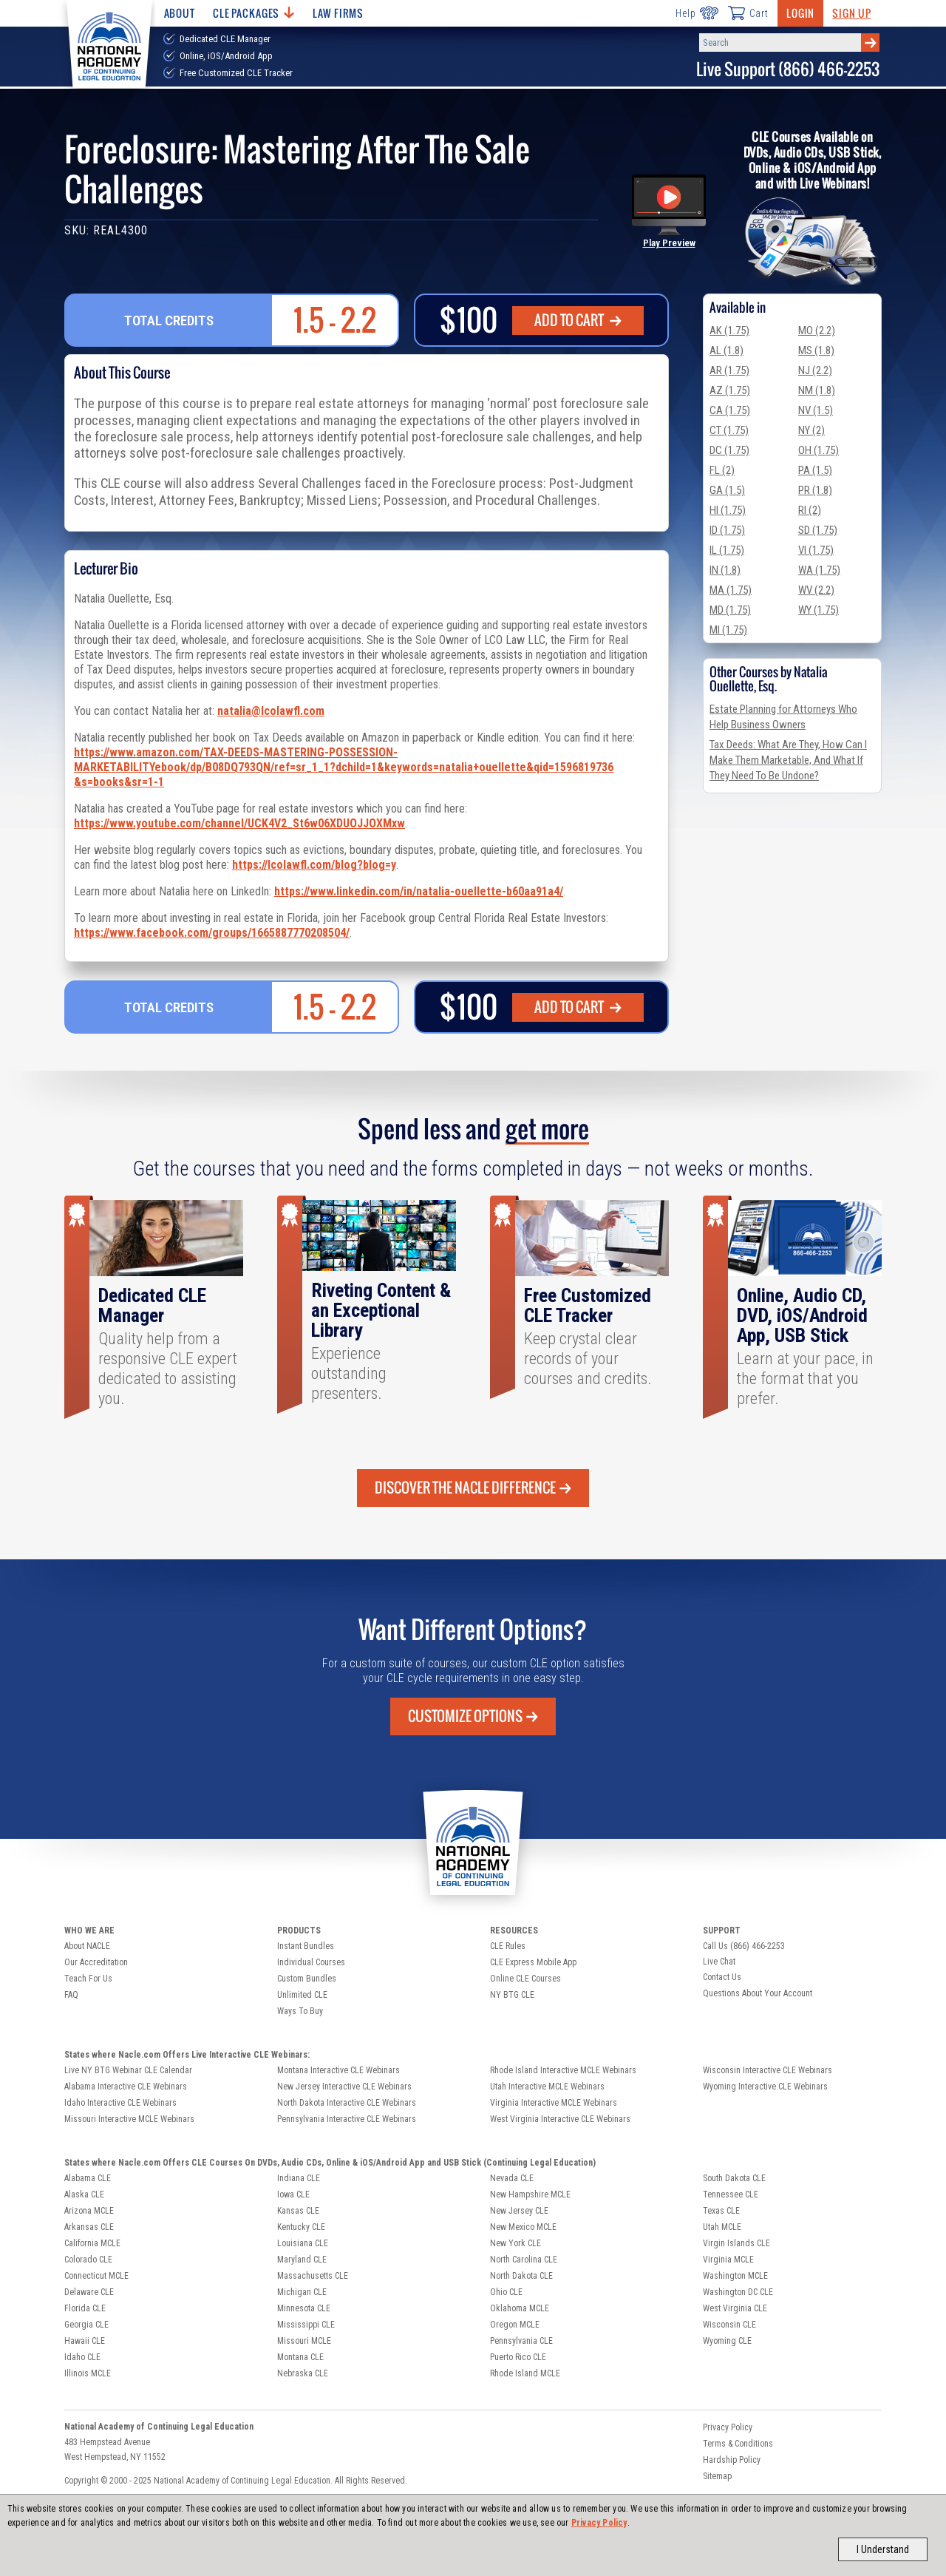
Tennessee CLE (730, 2194)
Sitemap (717, 2476)
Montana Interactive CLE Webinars (338, 2070)
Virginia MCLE (728, 2259)
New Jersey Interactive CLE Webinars (344, 2086)
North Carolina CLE (523, 2259)
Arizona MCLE (89, 2211)
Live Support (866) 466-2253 (787, 69)
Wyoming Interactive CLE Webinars (765, 2086)
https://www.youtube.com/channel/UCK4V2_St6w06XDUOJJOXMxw (239, 823)
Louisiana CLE (302, 2243)
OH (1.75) (818, 450)
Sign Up (851, 13)
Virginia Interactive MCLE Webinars (553, 2103)
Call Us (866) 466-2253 (744, 1946)
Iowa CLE (293, 2194)
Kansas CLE (298, 2211)
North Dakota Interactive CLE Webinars (346, 2103)
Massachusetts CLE (312, 2276)
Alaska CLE (84, 2194)
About (179, 13)
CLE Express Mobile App (533, 1962)
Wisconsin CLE (729, 2324)
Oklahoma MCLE (519, 2308)
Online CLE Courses (525, 1978)
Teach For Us (88, 1978)
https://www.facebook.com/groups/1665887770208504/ (212, 933)
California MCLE (92, 2243)
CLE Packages (253, 13)
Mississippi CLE (306, 2324)
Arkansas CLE (89, 2227)
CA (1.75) (730, 410)
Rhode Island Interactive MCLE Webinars (563, 2070)
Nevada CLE (512, 2178)
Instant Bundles (305, 1946)
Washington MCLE (735, 2276)
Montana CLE (300, 2357)
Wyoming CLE (727, 2341)
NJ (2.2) (815, 370)
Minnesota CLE (303, 2308)
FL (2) (722, 470)
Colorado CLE (88, 2259)
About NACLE (87, 1946)
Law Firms (338, 13)
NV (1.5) (815, 410)
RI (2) (809, 510)
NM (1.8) (816, 390)
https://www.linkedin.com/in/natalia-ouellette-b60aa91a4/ (418, 891)
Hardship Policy (731, 2460)
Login (800, 13)
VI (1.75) (816, 550)
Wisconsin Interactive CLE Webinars (767, 2070)
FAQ (71, 1995)
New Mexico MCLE (523, 2227)
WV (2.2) (816, 590)
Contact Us (722, 1977)
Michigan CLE (302, 2292)
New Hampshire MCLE (530, 2194)
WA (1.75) (819, 570)
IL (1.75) (727, 550)
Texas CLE (721, 2211)
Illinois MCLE (87, 2373)
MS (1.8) (816, 350)
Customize (473, 1716)
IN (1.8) (725, 570)
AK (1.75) (729, 330)
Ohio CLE (506, 2292)
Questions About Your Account (757, 1993)
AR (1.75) (729, 370)
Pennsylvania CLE (521, 2341)
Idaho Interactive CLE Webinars (120, 2103)
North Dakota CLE (521, 2276)
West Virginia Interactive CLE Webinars (560, 2119)
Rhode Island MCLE (525, 2373)
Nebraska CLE (302, 2373)
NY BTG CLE (512, 1995)
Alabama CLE (87, 2178)
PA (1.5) (815, 470)
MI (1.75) (728, 630)
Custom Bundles (306, 1978)
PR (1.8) (815, 490)
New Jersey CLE (519, 2211)
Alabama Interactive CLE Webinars (125, 2086)
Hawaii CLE (84, 2341)
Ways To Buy (300, 2011)
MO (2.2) (816, 330)
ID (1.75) (727, 530)
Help (697, 13)
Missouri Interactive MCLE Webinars (129, 2119)
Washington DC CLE (738, 2292)
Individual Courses (311, 1962)
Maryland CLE (302, 2259)
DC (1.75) (729, 450)
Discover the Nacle (473, 1487)
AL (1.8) (726, 350)
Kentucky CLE (301, 2227)
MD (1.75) (730, 610)
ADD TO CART (578, 320)
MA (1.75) (731, 590)
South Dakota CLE (734, 2178)
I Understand (883, 2549)
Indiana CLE (298, 2178)
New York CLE (515, 2243)
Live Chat (719, 1961)
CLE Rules (507, 1946)
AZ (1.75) (730, 390)
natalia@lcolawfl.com (270, 711)
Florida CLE (85, 2308)
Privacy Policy (599, 2523)
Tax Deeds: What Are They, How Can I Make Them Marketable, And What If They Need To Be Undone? (788, 760)
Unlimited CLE (302, 1995)
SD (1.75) (817, 530)
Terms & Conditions (738, 2443)
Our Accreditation (96, 1962)
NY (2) (811, 430)
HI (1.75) (728, 510)
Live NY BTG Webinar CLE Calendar (128, 2070)
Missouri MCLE (304, 2341)
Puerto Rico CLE (518, 2357)
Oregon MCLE (515, 2324)
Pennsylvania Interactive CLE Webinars (346, 2119)
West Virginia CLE (735, 2308)
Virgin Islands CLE (736, 2243)
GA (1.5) (727, 490)
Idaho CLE (82, 2357)
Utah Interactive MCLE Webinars (547, 2086)
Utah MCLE (722, 2227)
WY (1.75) (818, 610)
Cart (748, 12)
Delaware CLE (89, 2292)
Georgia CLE (86, 2324)
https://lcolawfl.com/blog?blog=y (314, 865)
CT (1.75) (729, 430)
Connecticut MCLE (96, 2276)
